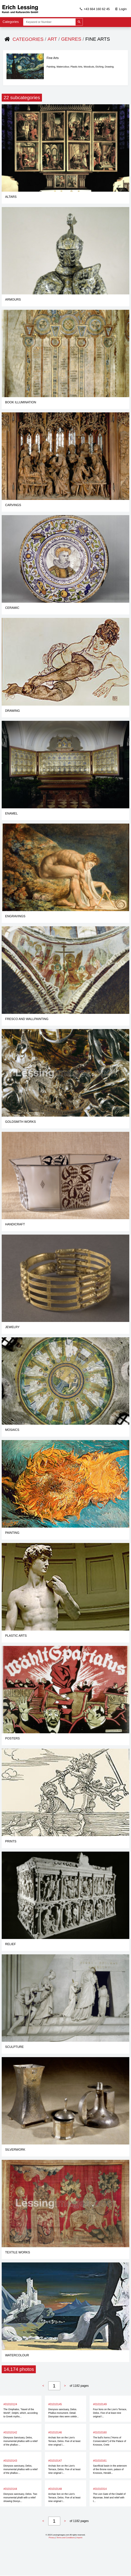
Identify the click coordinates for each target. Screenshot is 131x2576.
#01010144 (10, 2488)
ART (52, 39)
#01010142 (10, 2432)
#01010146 (55, 2432)
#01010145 (55, 2404)
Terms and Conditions (65, 2538)
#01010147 (55, 2460)
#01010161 (100, 2460)
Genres (71, 39)
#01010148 (55, 2488)
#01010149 (100, 2404)
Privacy (52, 2538)
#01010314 (100, 2488)
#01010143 (10, 2460)
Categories (28, 39)
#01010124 (10, 2404)
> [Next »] (65, 2385)
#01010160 (100, 2432)
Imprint (79, 2538)
